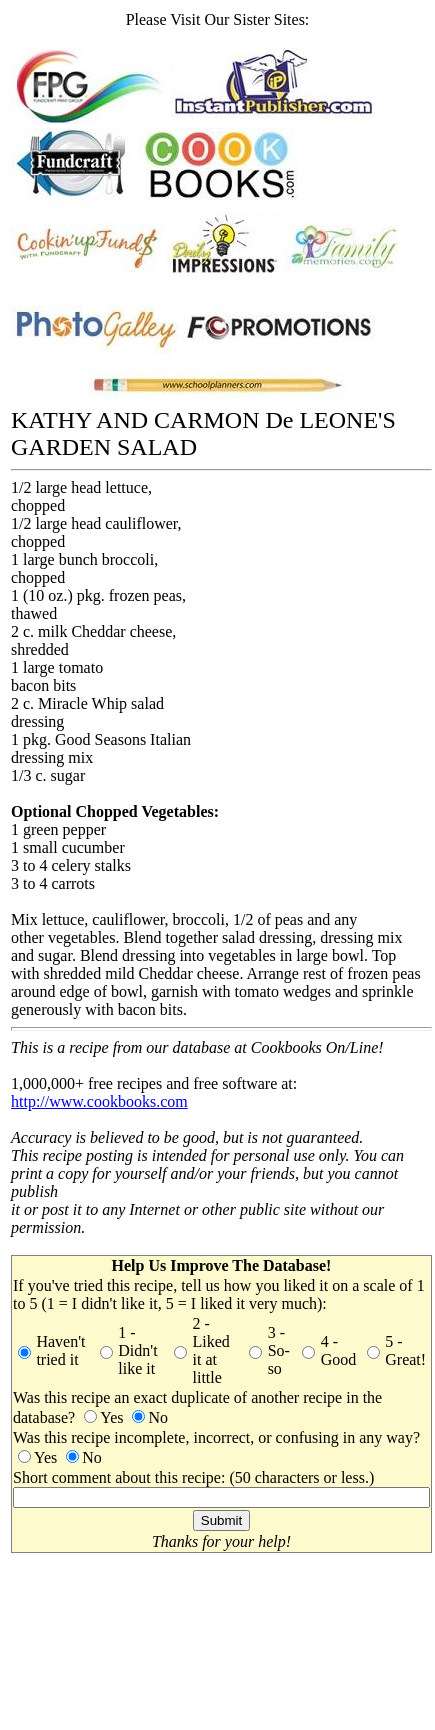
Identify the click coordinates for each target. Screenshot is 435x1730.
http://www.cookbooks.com (99, 1101)
